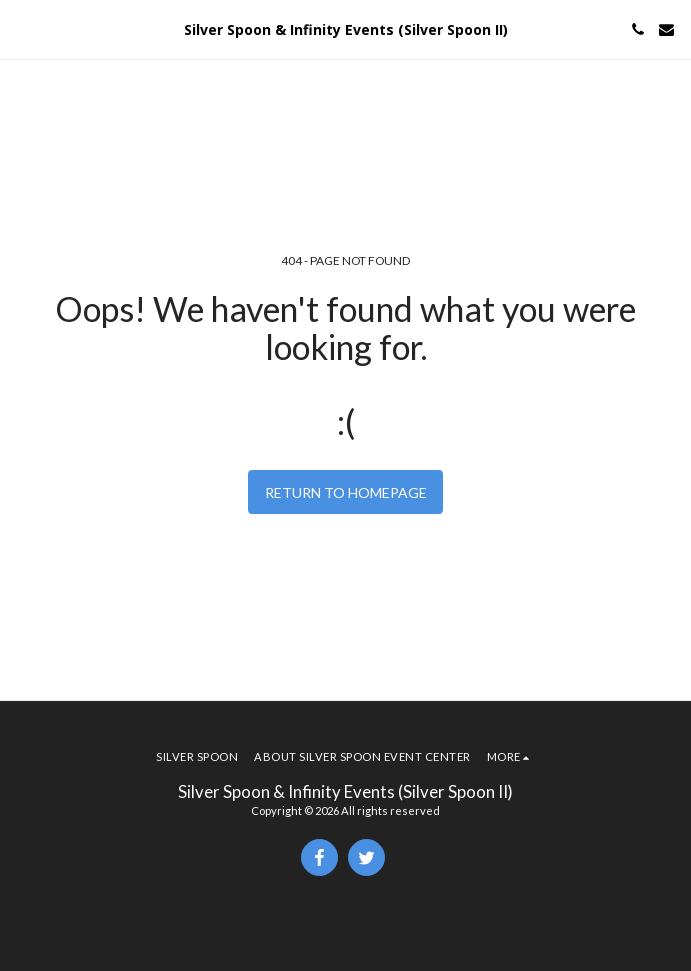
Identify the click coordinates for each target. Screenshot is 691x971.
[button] (22, 29)
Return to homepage (346, 492)
